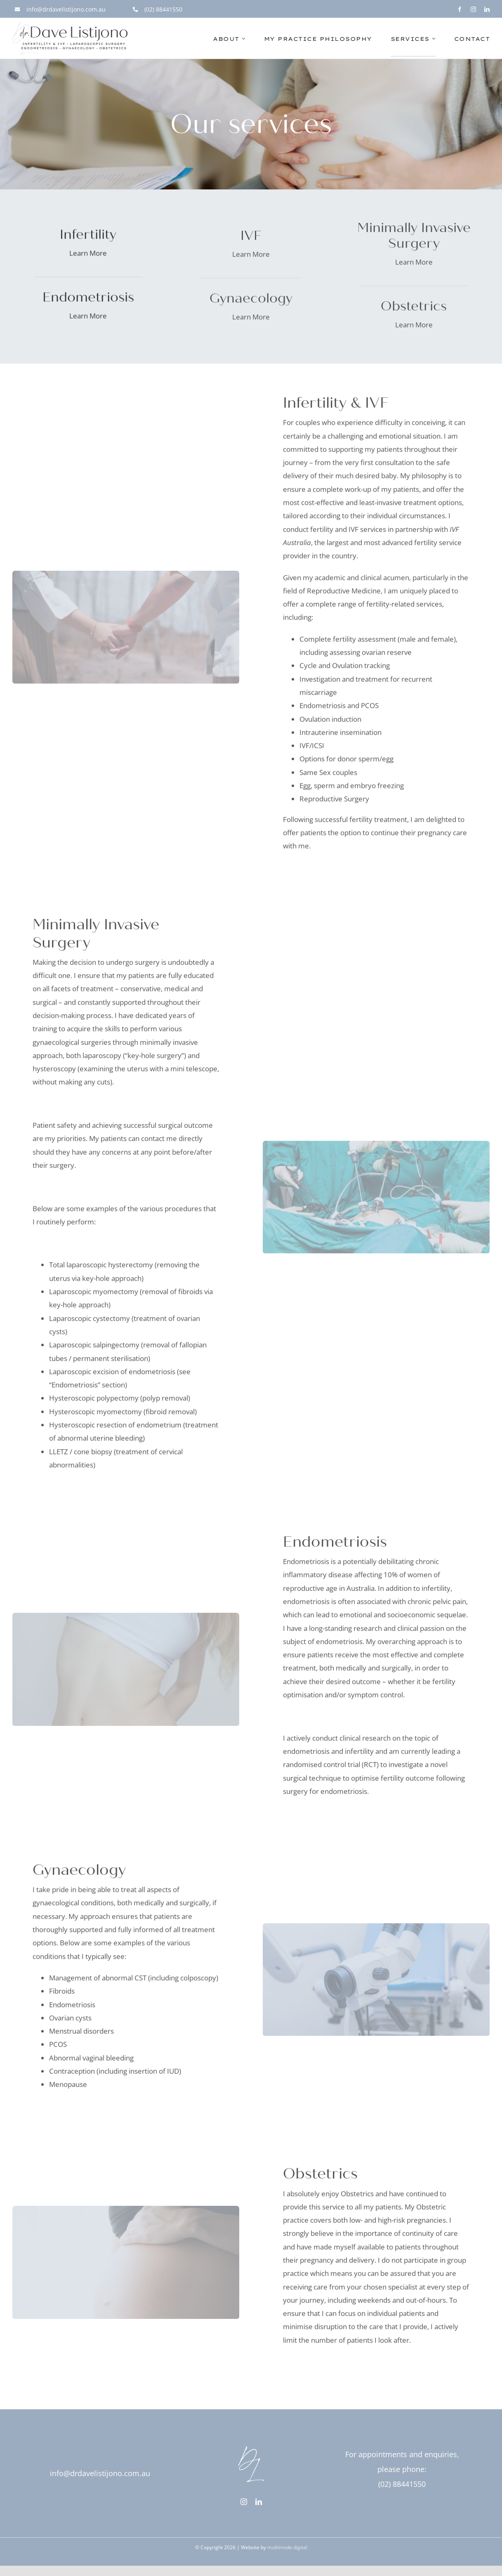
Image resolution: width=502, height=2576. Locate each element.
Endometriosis (322, 709)
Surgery (356, 802)
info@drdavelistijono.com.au (100, 2473)
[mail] (234, 2508)
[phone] (248, 2508)
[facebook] (459, 9)
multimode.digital (287, 2547)
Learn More (88, 254)
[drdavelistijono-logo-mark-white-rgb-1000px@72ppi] (251, 2442)
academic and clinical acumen (362, 580)
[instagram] (473, 9)
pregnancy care (442, 835)
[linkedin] (487, 9)
